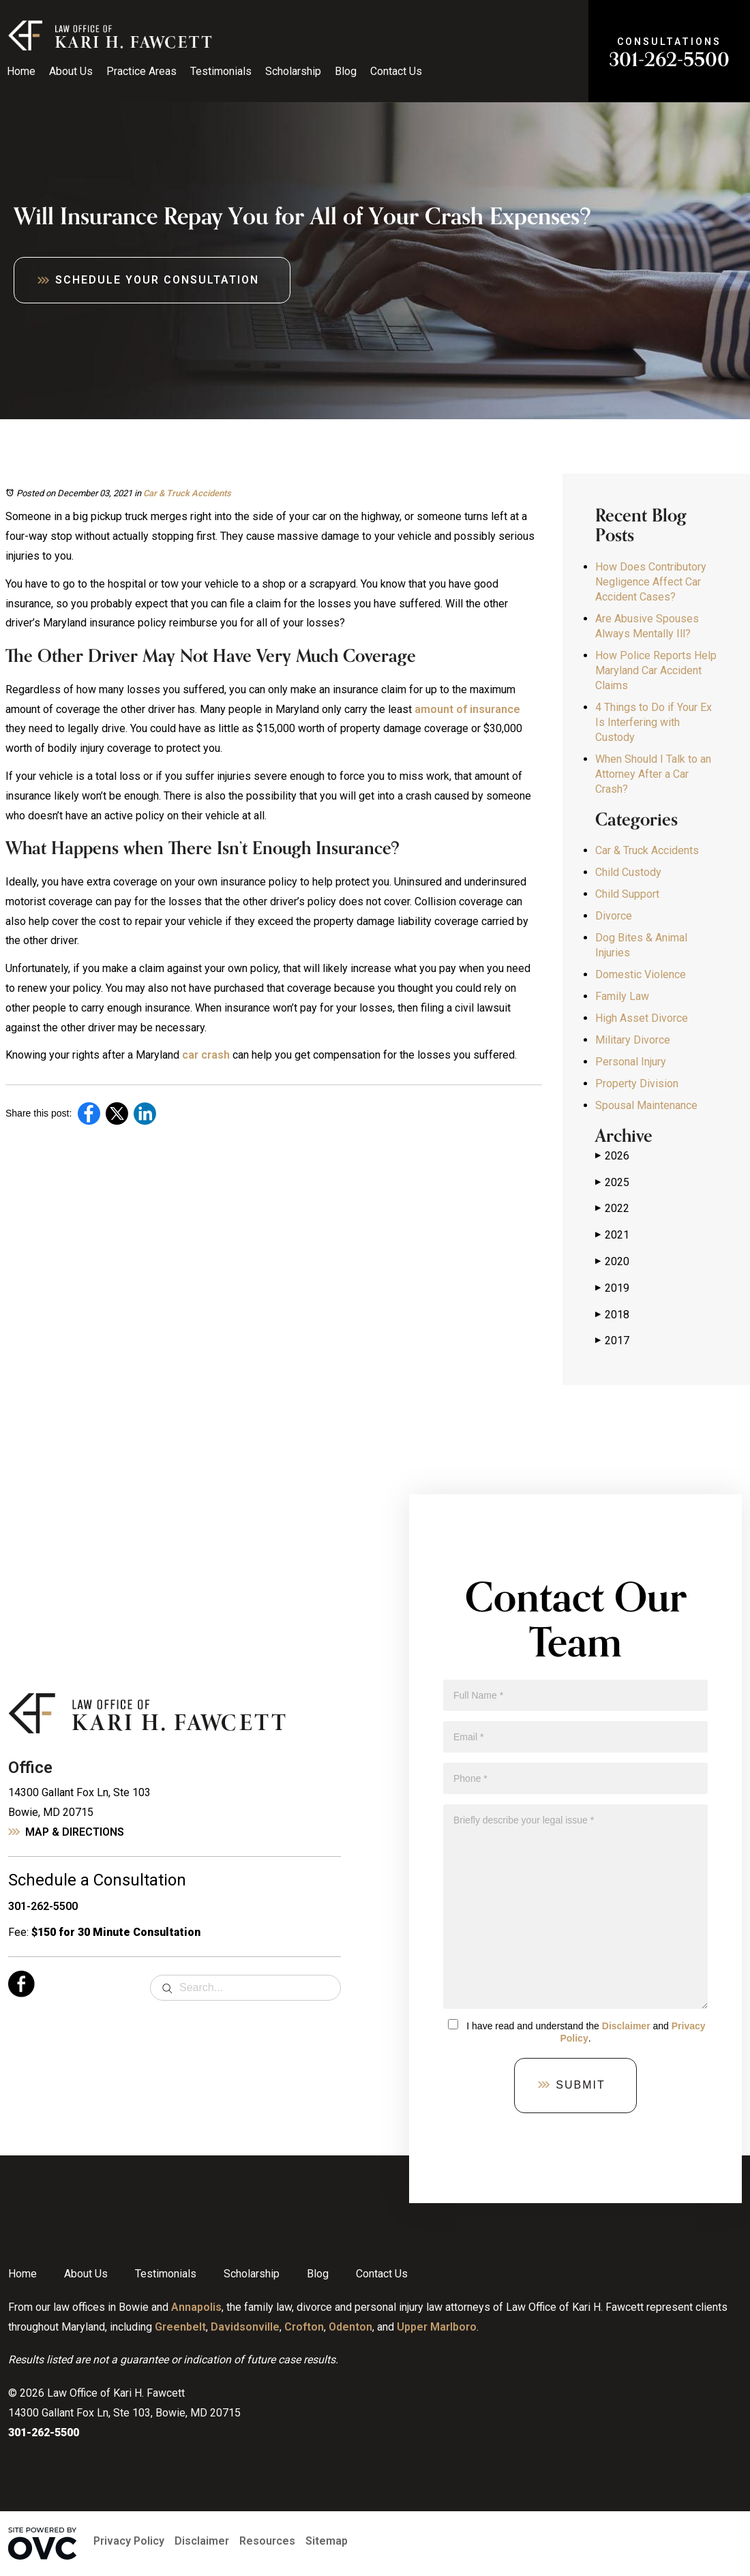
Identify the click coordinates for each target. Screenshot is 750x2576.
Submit (580, 2085)
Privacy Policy (128, 2540)
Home (21, 71)
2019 (612, 1288)
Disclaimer (626, 2025)
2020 (612, 1261)
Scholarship (293, 71)
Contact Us (396, 71)
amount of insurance (467, 709)
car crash (206, 1054)
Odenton (350, 2326)
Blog (346, 71)
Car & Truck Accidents (187, 493)
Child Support (627, 894)
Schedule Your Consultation (157, 279)
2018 (612, 1314)
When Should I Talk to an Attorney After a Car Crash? (653, 774)
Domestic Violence (640, 974)
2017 (612, 1340)
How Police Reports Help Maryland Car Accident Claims (656, 670)
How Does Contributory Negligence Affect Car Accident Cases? (650, 581)
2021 (612, 1235)
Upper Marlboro (437, 2326)
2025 (612, 1182)
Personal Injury (630, 1061)
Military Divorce (632, 1039)
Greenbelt (180, 2326)
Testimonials (221, 71)
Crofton (304, 2326)
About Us (71, 71)
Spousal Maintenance (646, 1105)
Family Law (622, 996)
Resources (267, 2540)
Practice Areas (141, 71)
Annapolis (196, 2307)
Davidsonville (245, 2326)
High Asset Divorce (641, 1018)
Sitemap (326, 2540)
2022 (612, 1208)
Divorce (613, 915)
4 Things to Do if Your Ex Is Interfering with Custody (653, 722)
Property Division (636, 1083)
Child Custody (628, 872)
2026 (612, 1156)
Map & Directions (74, 1831)
